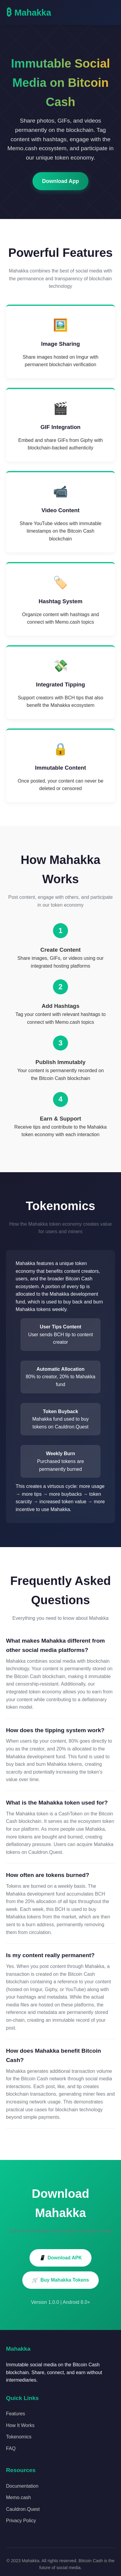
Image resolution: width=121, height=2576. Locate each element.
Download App (60, 181)
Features (15, 2413)
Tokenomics (18, 2436)
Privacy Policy (21, 2520)
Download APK (60, 2258)
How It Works (20, 2425)
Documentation (22, 2486)
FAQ (11, 2448)
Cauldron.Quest (23, 2509)
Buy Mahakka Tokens (60, 2280)
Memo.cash (18, 2497)
